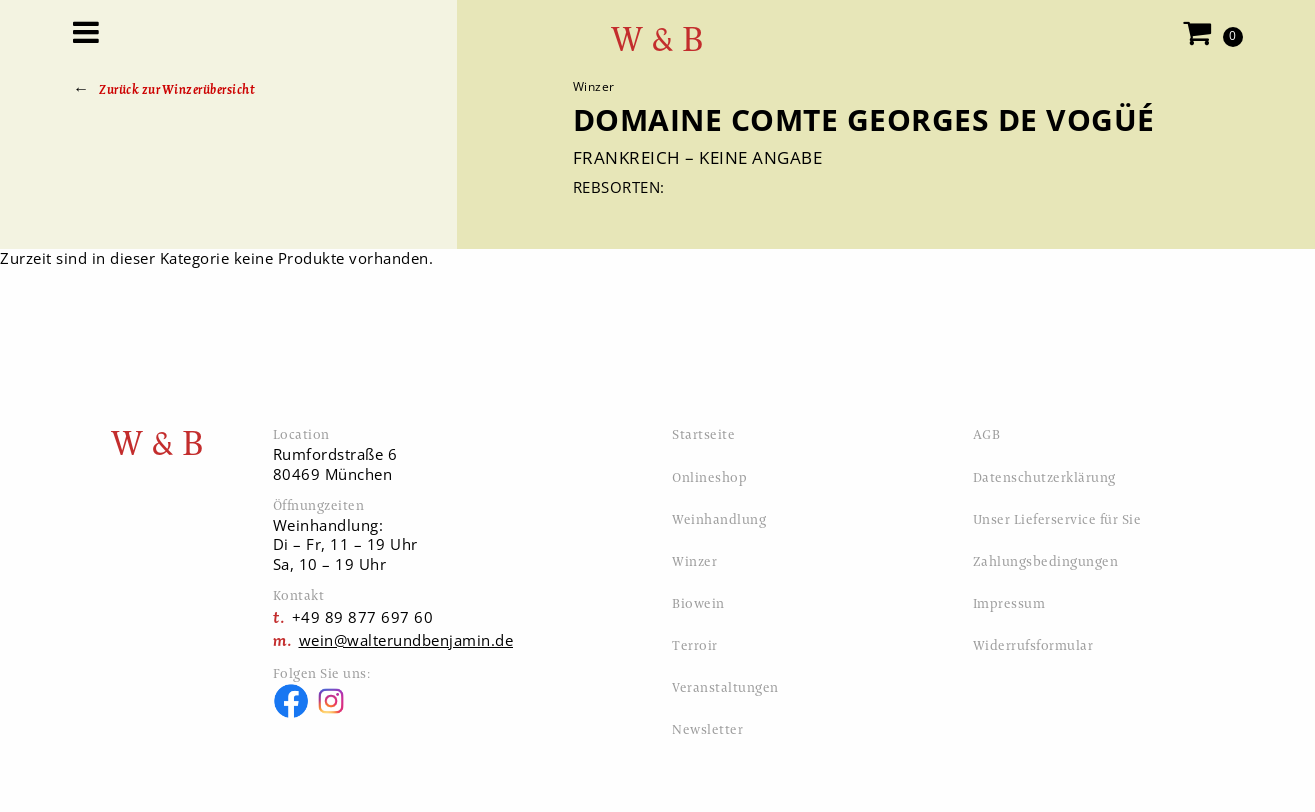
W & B (658, 39)
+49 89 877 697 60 (363, 617)
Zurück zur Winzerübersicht (177, 89)
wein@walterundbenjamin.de (406, 640)
